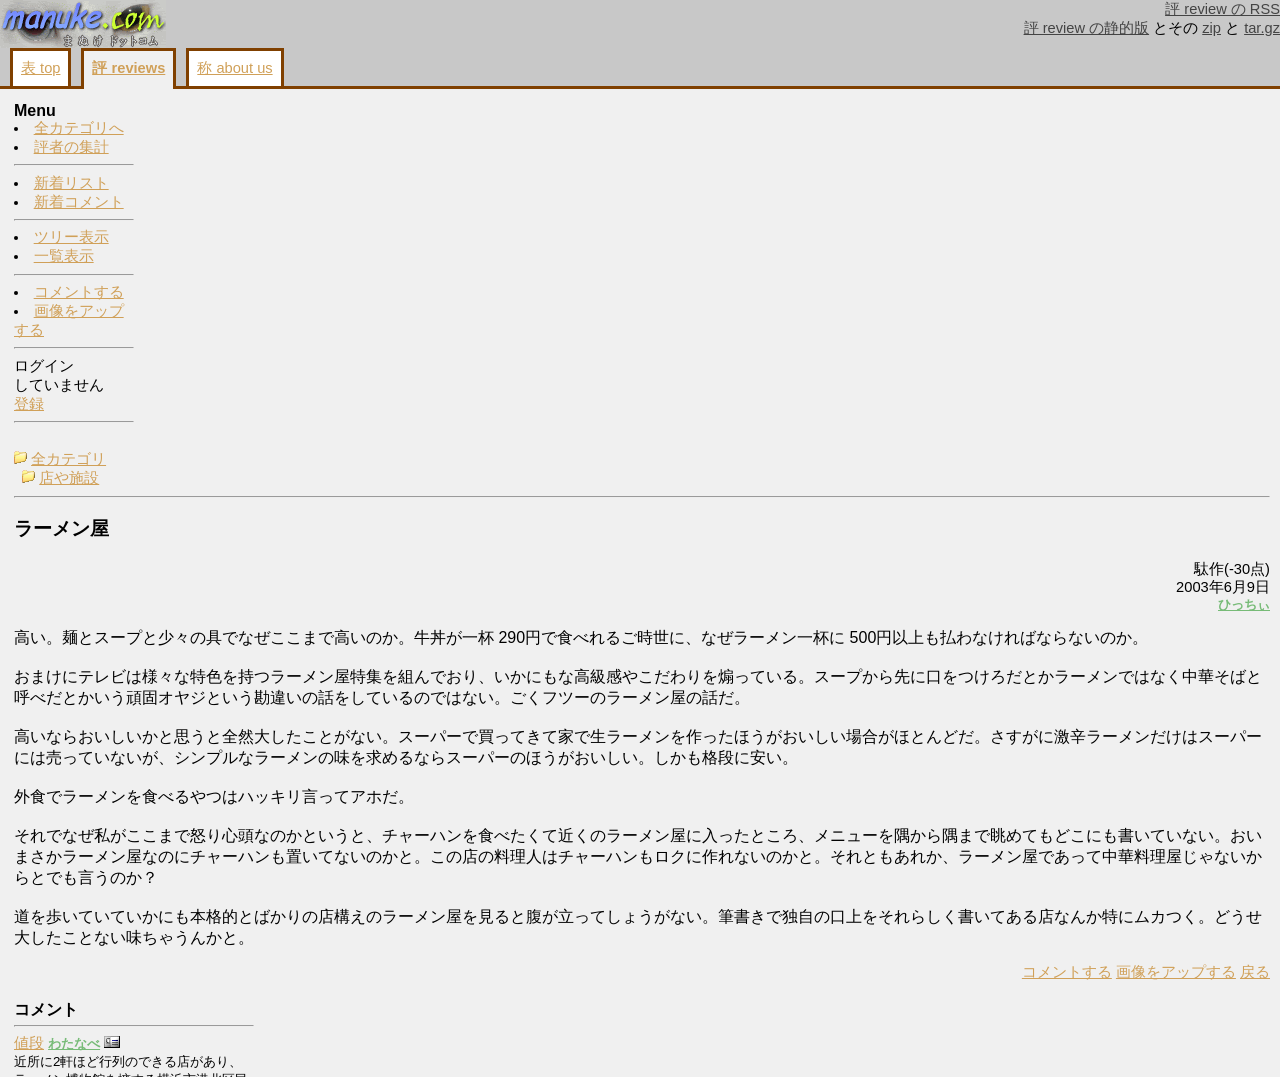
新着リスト (71, 184)
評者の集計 (71, 148)
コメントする (79, 293)
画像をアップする (926, 709)
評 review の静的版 (1087, 28)
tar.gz (1262, 28)
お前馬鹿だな (1085, 856)
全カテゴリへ (79, 129)
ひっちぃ (994, 257)
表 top (40, 68)
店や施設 (209, 131)
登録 (29, 405)
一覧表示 (64, 257)
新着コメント (79, 203)
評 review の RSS (1222, 9)
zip (1211, 28)
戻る (1005, 709)
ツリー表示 (71, 238)
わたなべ (1100, 146)
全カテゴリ (208, 112)
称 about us (234, 68)
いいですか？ (1085, 478)
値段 (1055, 146)
